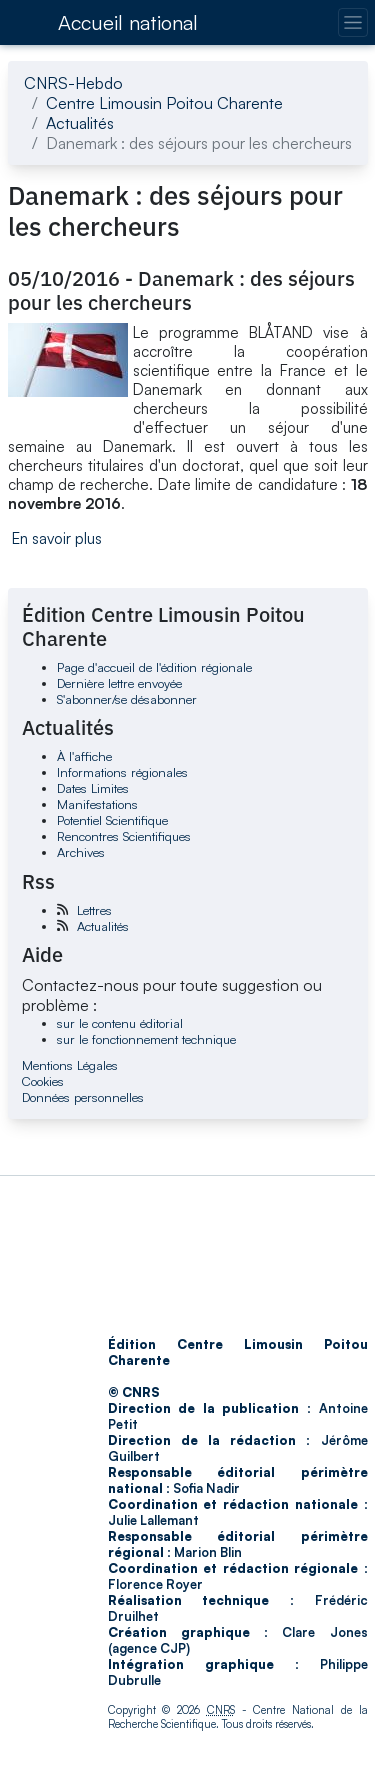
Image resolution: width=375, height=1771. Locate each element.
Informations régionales (122, 772)
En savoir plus (57, 538)
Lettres (94, 910)
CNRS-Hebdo (73, 83)
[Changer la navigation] (352, 22)
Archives (81, 852)
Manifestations (97, 804)
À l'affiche (84, 756)
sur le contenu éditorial (120, 1023)
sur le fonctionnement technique (146, 1039)
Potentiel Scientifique (112, 820)
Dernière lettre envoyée (119, 683)
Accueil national (128, 22)
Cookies (43, 1081)
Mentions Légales (70, 1065)
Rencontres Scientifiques (124, 836)
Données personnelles (83, 1097)
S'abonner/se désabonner (127, 699)
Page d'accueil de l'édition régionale (154, 667)
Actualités (80, 123)
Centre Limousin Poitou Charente (164, 103)
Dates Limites (93, 788)
